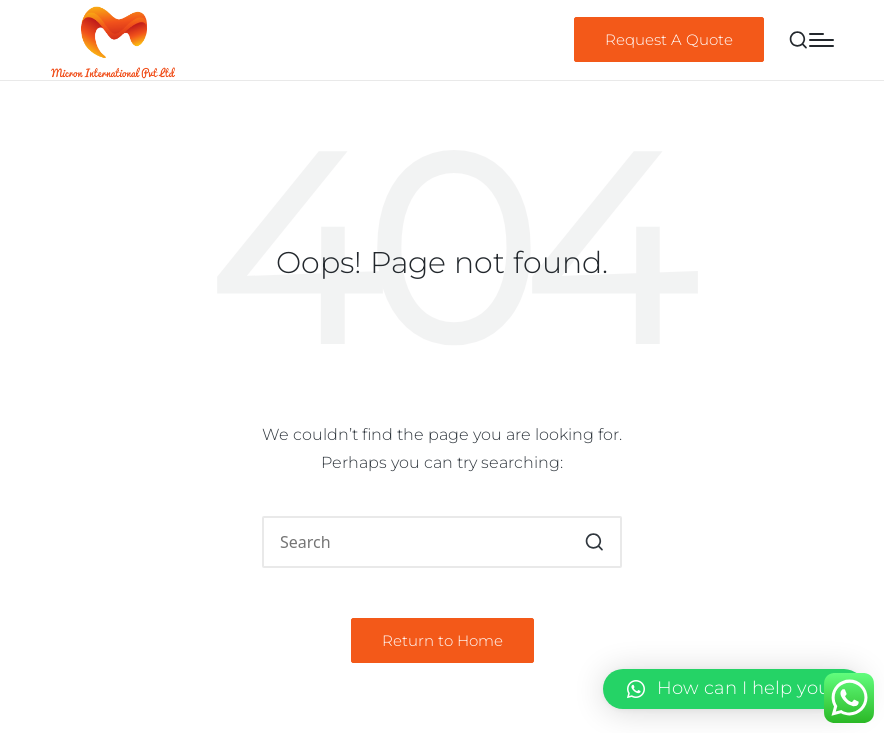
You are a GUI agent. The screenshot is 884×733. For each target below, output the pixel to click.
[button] (669, 39)
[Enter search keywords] (442, 542)
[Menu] (821, 40)
